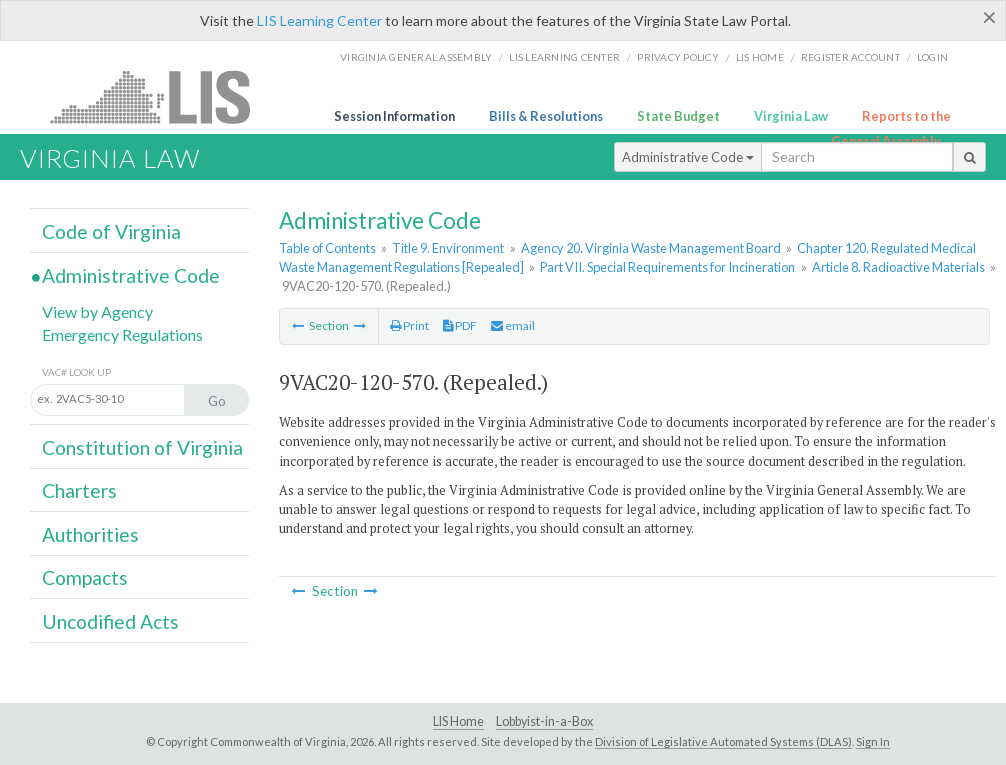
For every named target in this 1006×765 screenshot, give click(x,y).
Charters (79, 490)
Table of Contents (327, 248)
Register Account (850, 57)
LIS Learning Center (319, 20)
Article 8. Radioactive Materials (898, 267)
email (513, 325)
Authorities (90, 534)
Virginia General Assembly (416, 57)
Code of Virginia (111, 231)
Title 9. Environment (448, 248)
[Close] (989, 17)
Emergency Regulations (122, 334)
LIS (161, 96)
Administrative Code (688, 157)
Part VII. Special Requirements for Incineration (667, 267)
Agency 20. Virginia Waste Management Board (651, 248)
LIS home (760, 57)
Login (932, 57)
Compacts (85, 577)
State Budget (678, 116)
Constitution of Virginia (142, 447)
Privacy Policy (678, 57)
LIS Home (458, 721)
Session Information (394, 116)
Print (409, 325)
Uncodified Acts (110, 621)
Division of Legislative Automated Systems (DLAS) (723, 741)
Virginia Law (791, 116)
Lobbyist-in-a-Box (544, 721)
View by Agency (97, 311)
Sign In (873, 741)
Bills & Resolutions (546, 116)
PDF (460, 325)
